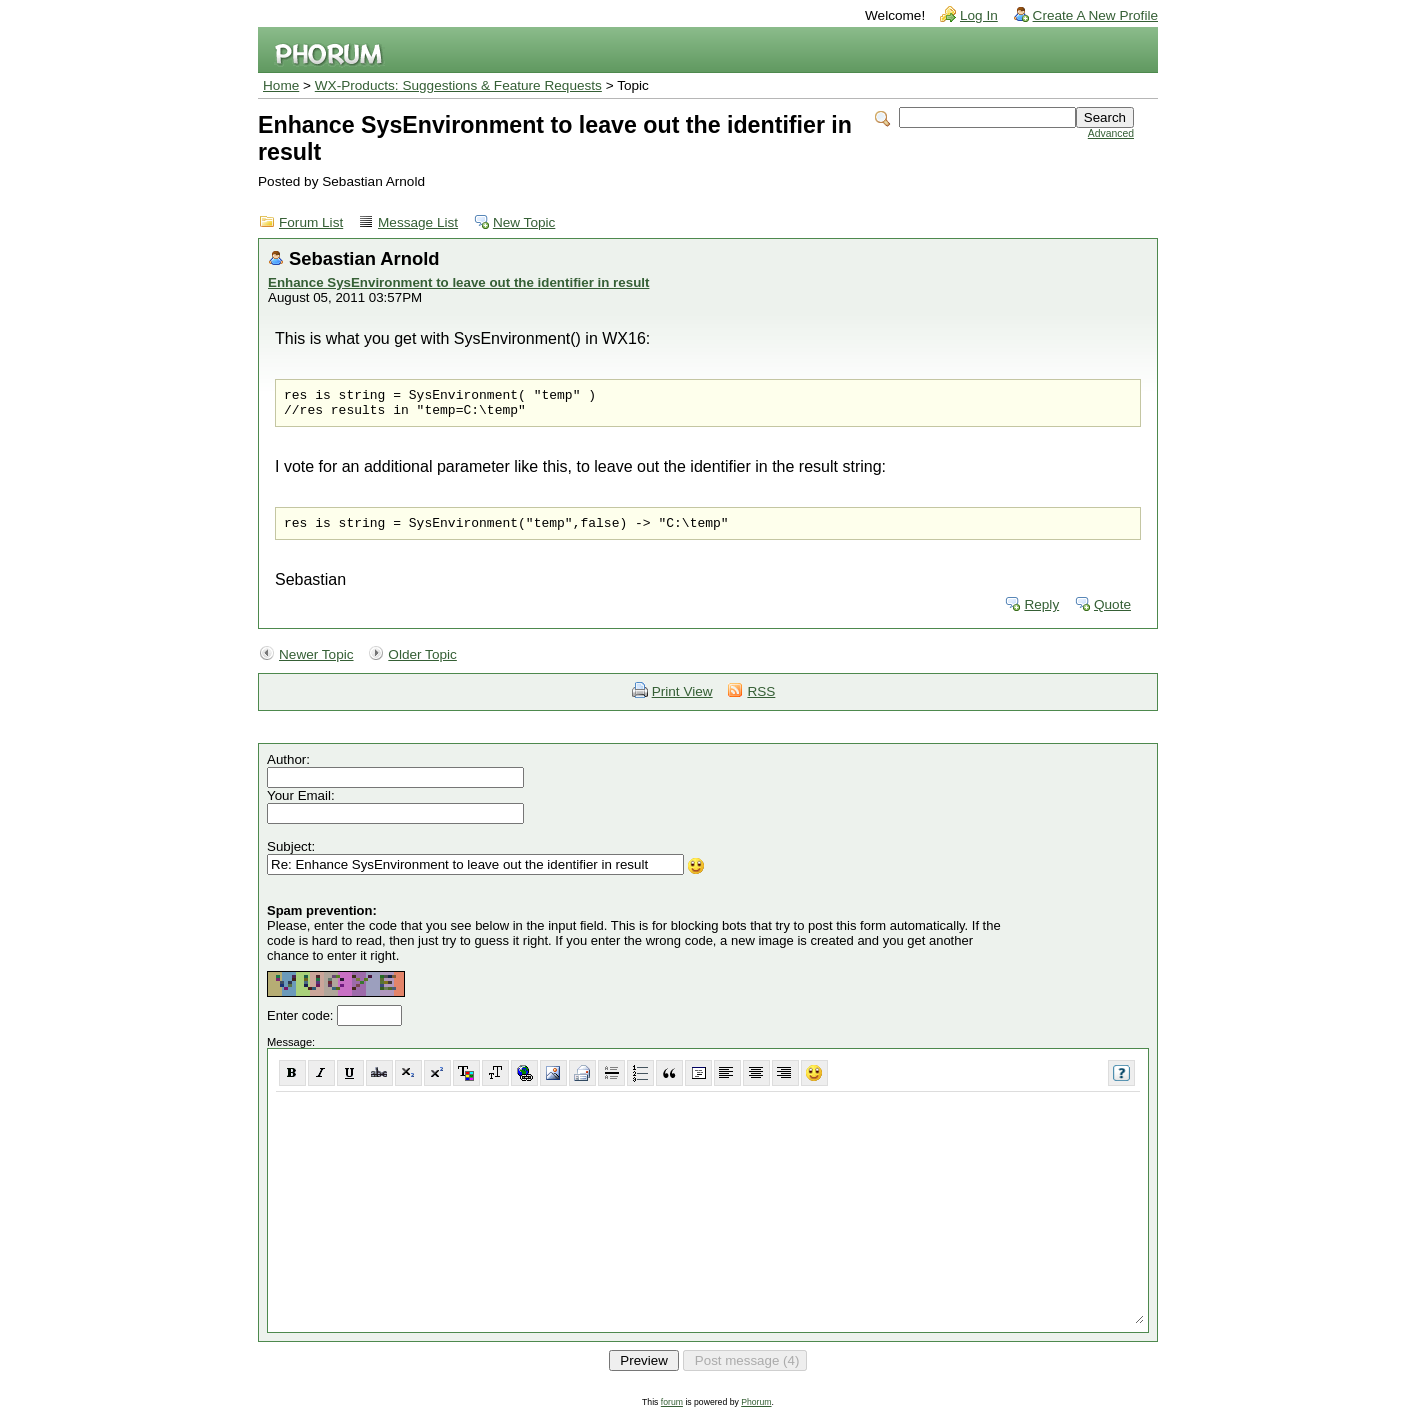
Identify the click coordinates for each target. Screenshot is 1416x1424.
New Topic (524, 222)
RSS (761, 700)
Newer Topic (316, 663)
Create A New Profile (1095, 15)
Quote (1112, 613)
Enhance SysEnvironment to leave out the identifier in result (458, 282)
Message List (418, 222)
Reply (1041, 613)
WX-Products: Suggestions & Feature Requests (458, 85)
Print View (682, 700)
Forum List (311, 222)
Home (281, 85)
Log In (979, 15)
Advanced (1111, 133)
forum (672, 1411)
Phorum (756, 1411)
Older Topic (422, 663)
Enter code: (302, 1024)
